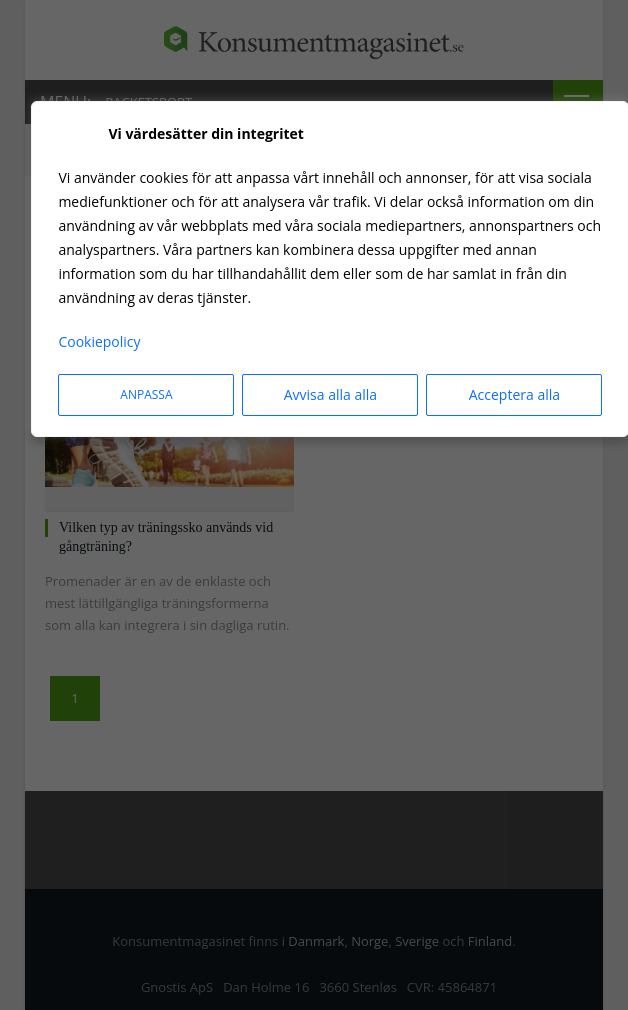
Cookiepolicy (99, 341)
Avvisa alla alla (330, 394)
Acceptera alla (514, 394)
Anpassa (146, 394)
